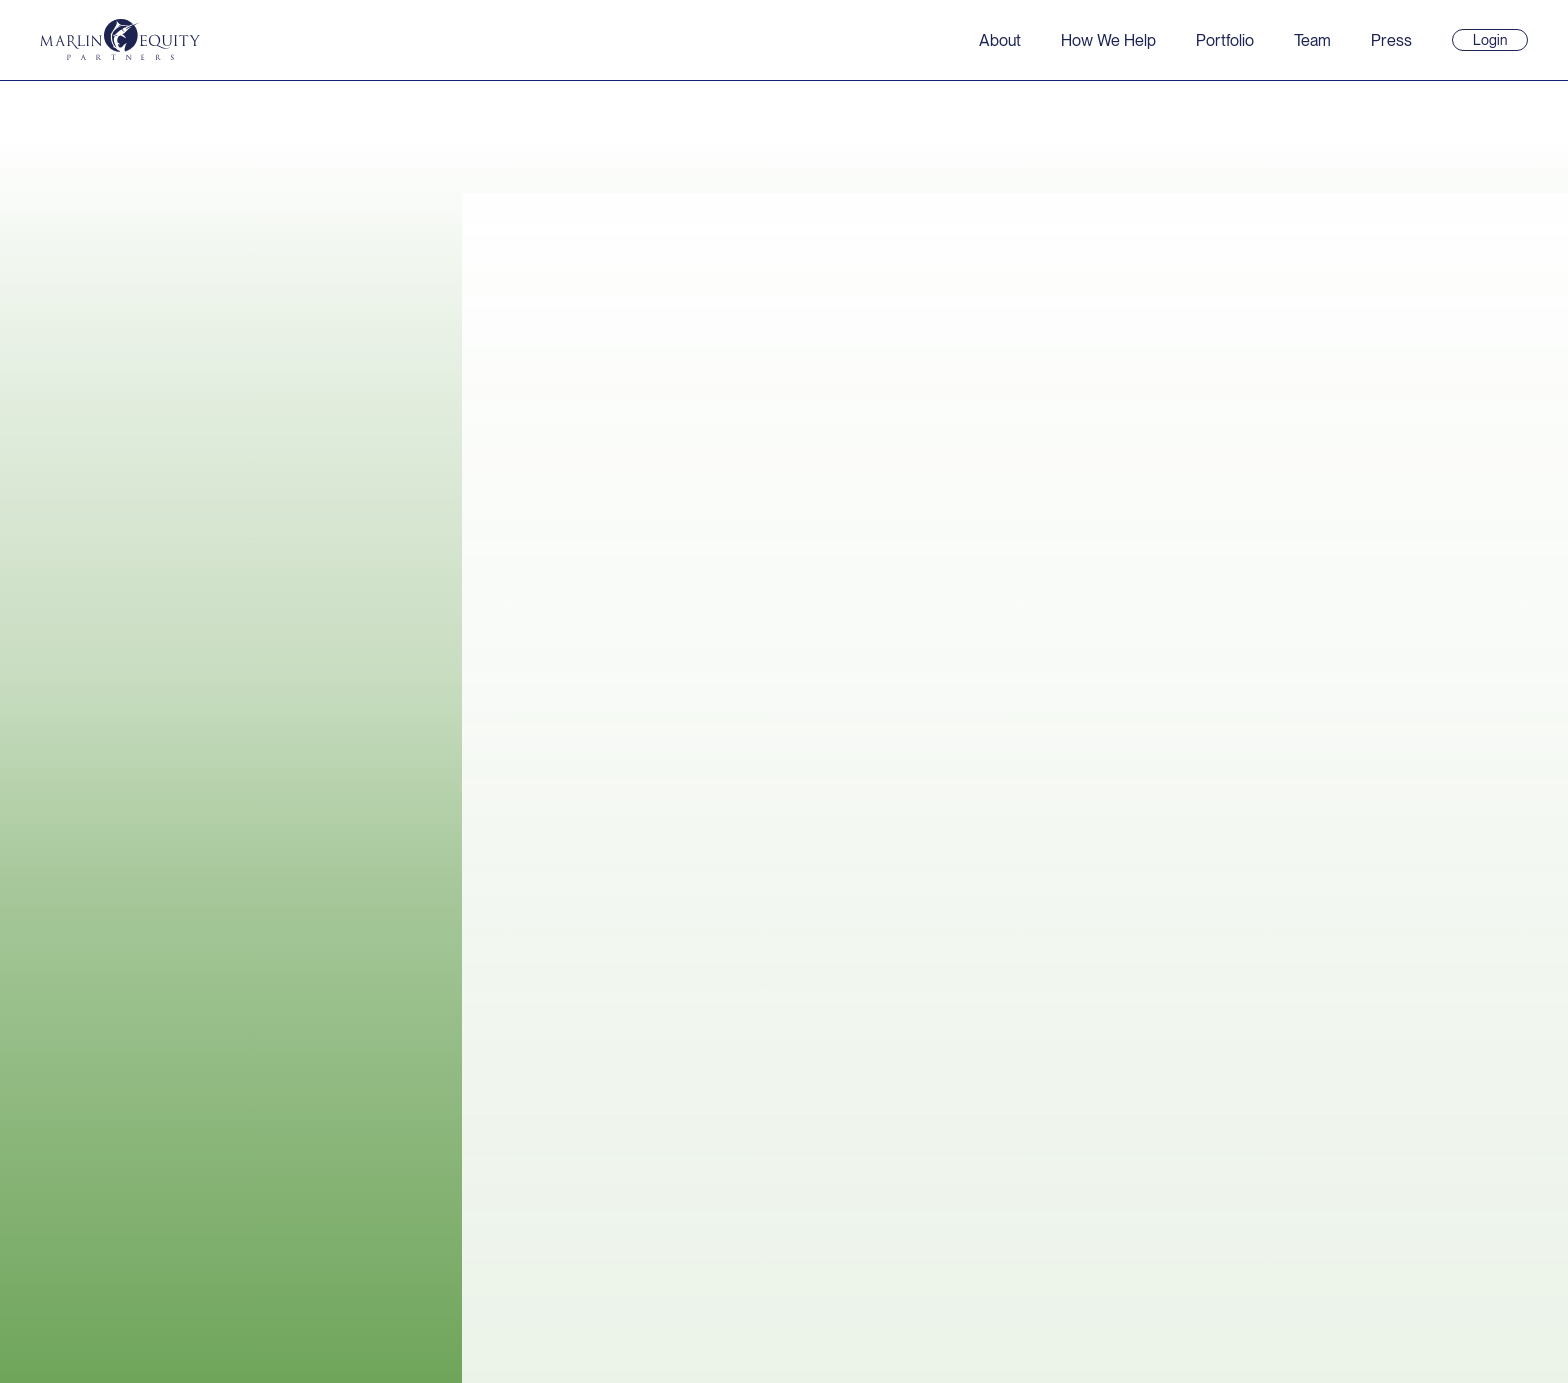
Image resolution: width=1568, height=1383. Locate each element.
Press (1391, 40)
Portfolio (1225, 40)
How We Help (1108, 40)
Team (1312, 40)
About (1000, 40)
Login (1498, 41)
